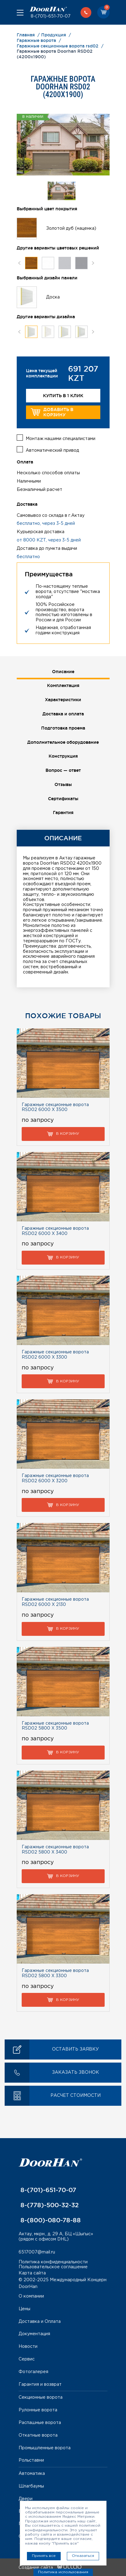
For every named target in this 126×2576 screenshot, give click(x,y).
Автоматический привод (52, 450)
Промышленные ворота (45, 2448)
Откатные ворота (38, 2435)
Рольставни (31, 2460)
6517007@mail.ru (37, 2252)
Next (93, 263)
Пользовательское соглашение (53, 2267)
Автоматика (32, 2473)
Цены (24, 2309)
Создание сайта (50, 2568)
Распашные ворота (40, 2423)
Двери (26, 2499)
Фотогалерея (33, 2372)
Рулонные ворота (38, 2410)
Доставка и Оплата (40, 2321)
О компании (31, 2296)
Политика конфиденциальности (53, 2262)
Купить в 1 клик (63, 395)
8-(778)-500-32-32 (49, 2205)
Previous (19, 263)
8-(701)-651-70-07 (50, 16)
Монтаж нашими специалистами (60, 439)
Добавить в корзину (52, 412)
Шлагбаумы (31, 2486)
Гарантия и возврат (40, 2384)
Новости (28, 2346)
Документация (34, 2334)
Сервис (27, 2359)
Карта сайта (32, 2273)
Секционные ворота (41, 2397)
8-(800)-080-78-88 (50, 2220)
